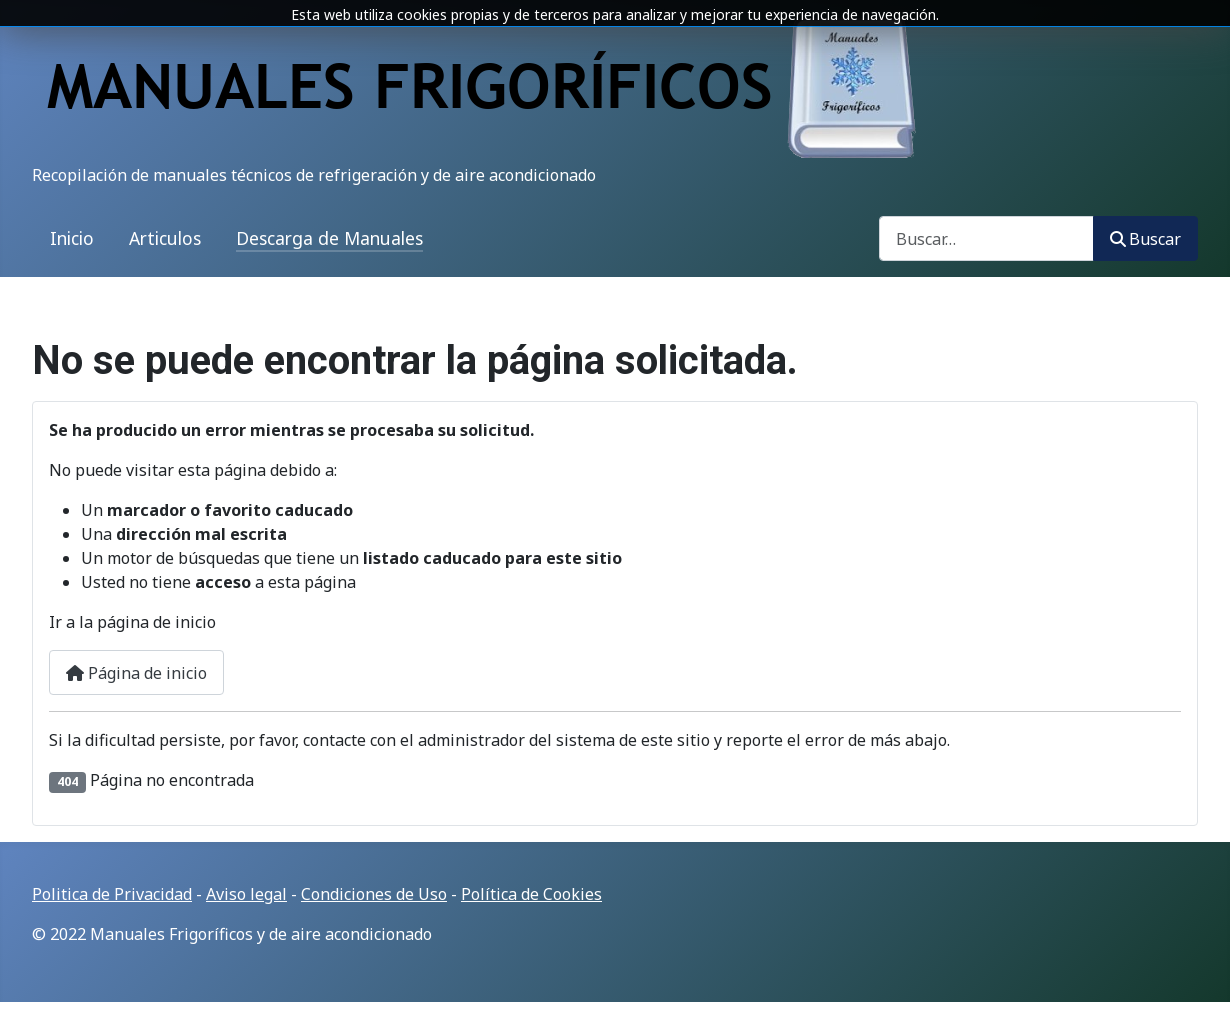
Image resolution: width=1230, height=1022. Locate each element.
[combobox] (986, 238)
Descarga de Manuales (329, 238)
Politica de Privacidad (112, 894)
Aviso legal (246, 894)
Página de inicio (136, 673)
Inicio (72, 238)
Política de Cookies (531, 894)
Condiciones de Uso (374, 894)
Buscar (1145, 239)
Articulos (165, 238)
